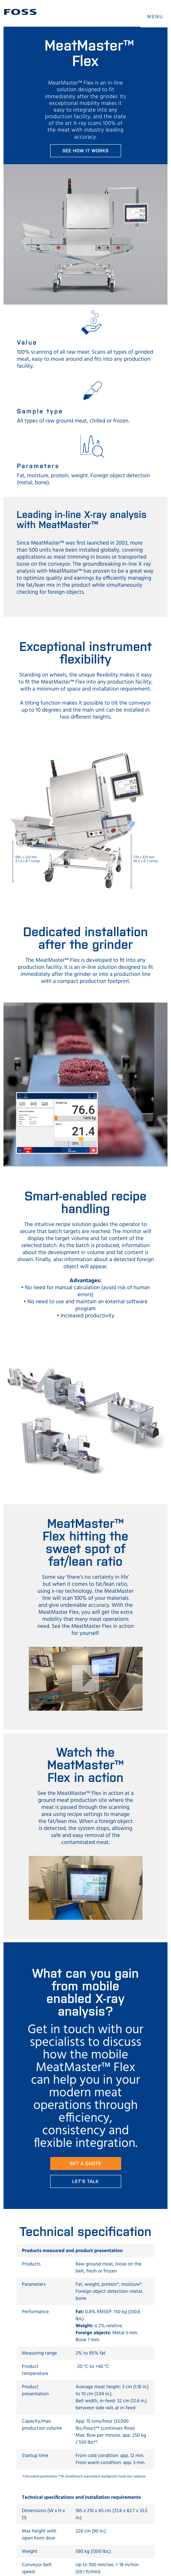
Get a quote (85, 2163)
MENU (155, 17)
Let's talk (85, 2181)
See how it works (85, 150)
